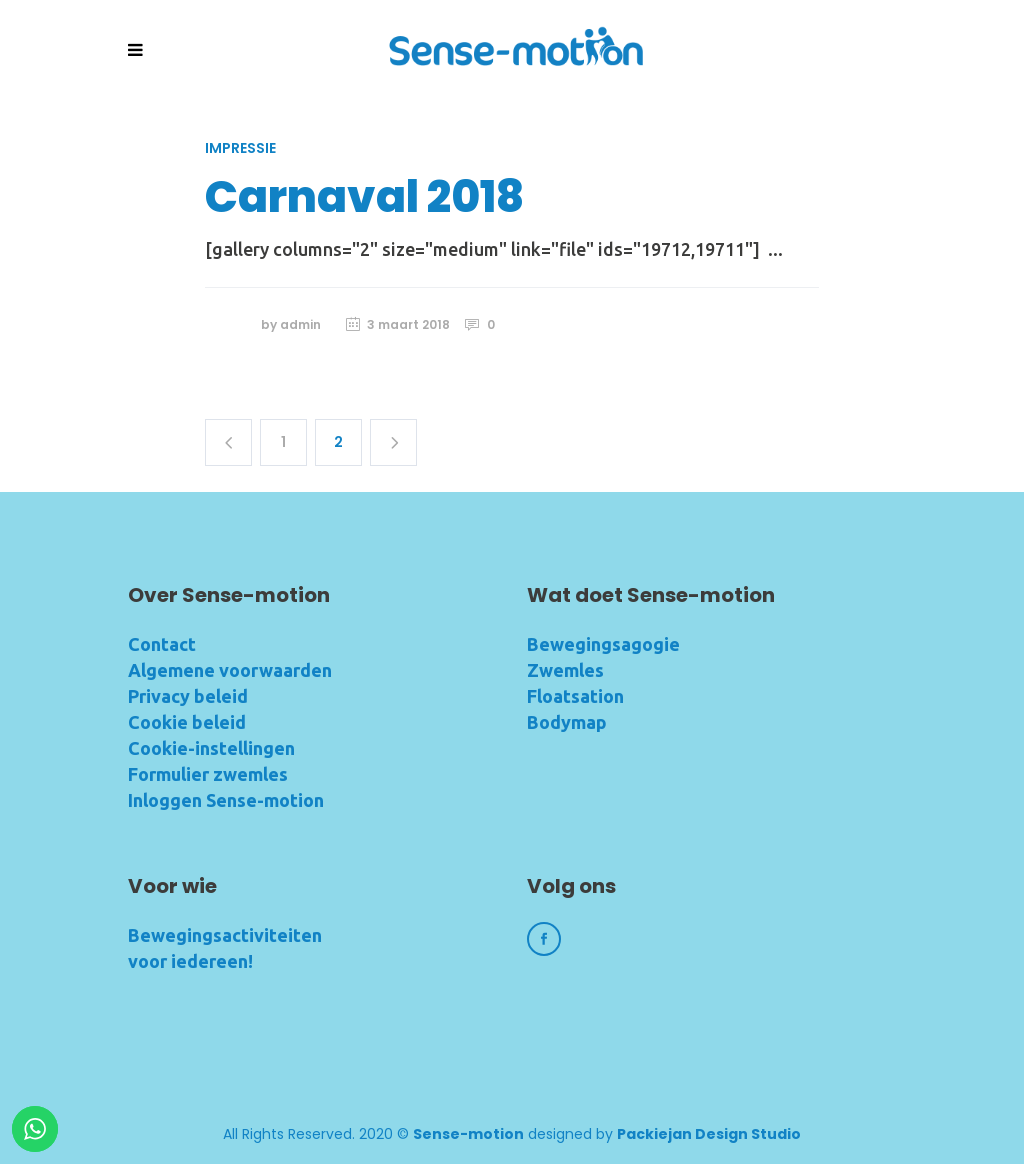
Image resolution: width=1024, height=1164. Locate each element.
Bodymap (567, 722)
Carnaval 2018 (364, 196)
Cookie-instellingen (211, 748)
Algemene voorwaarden (230, 670)
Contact (162, 644)
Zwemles (565, 670)
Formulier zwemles (208, 774)
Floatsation (575, 696)
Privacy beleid (188, 696)
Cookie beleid (187, 722)
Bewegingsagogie (603, 644)
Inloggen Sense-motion (226, 800)
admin (300, 324)
